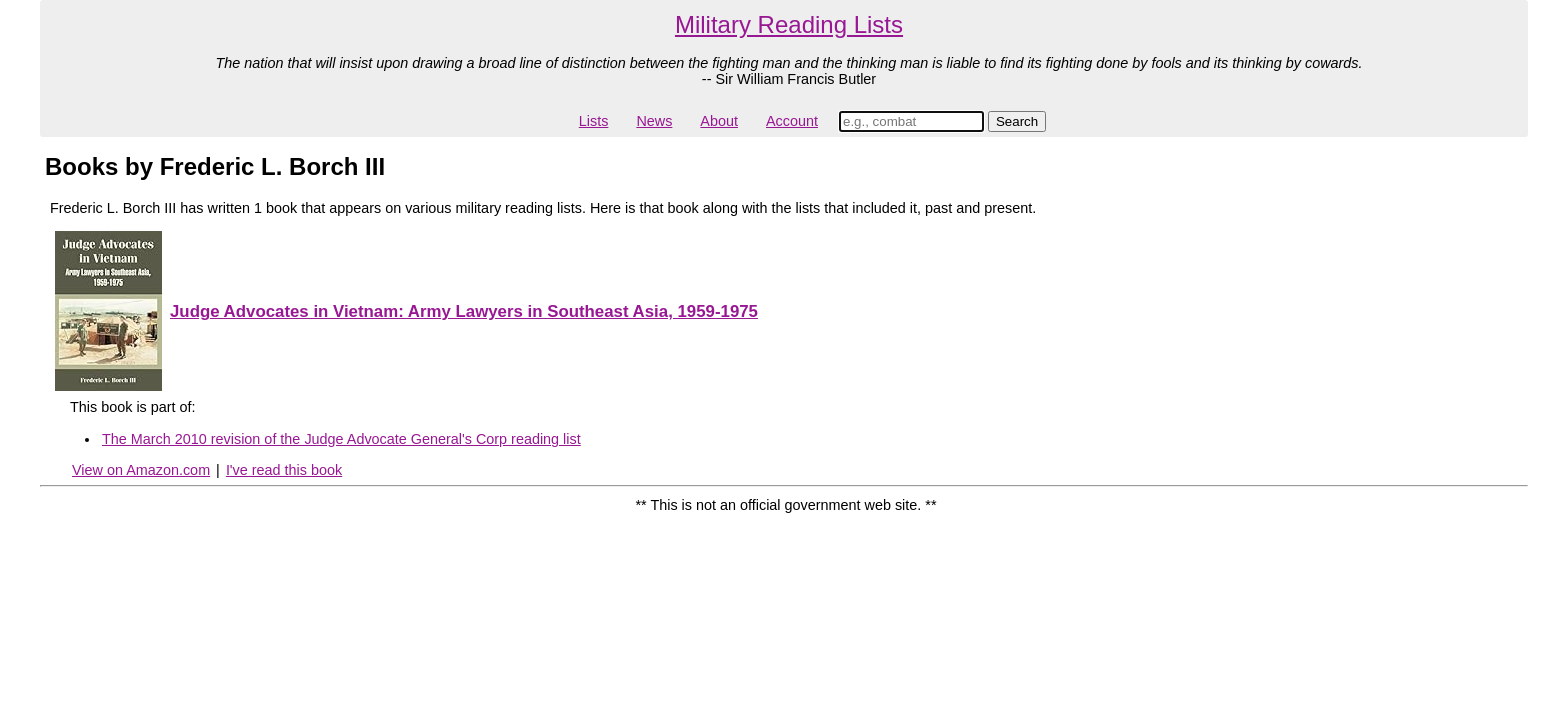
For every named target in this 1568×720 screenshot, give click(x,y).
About (719, 121)
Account (792, 121)
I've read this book (284, 470)
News (654, 121)
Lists (594, 121)
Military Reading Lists (789, 24)
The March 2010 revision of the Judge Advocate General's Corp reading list (341, 439)
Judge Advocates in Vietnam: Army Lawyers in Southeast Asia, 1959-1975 (464, 311)
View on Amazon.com (141, 470)
